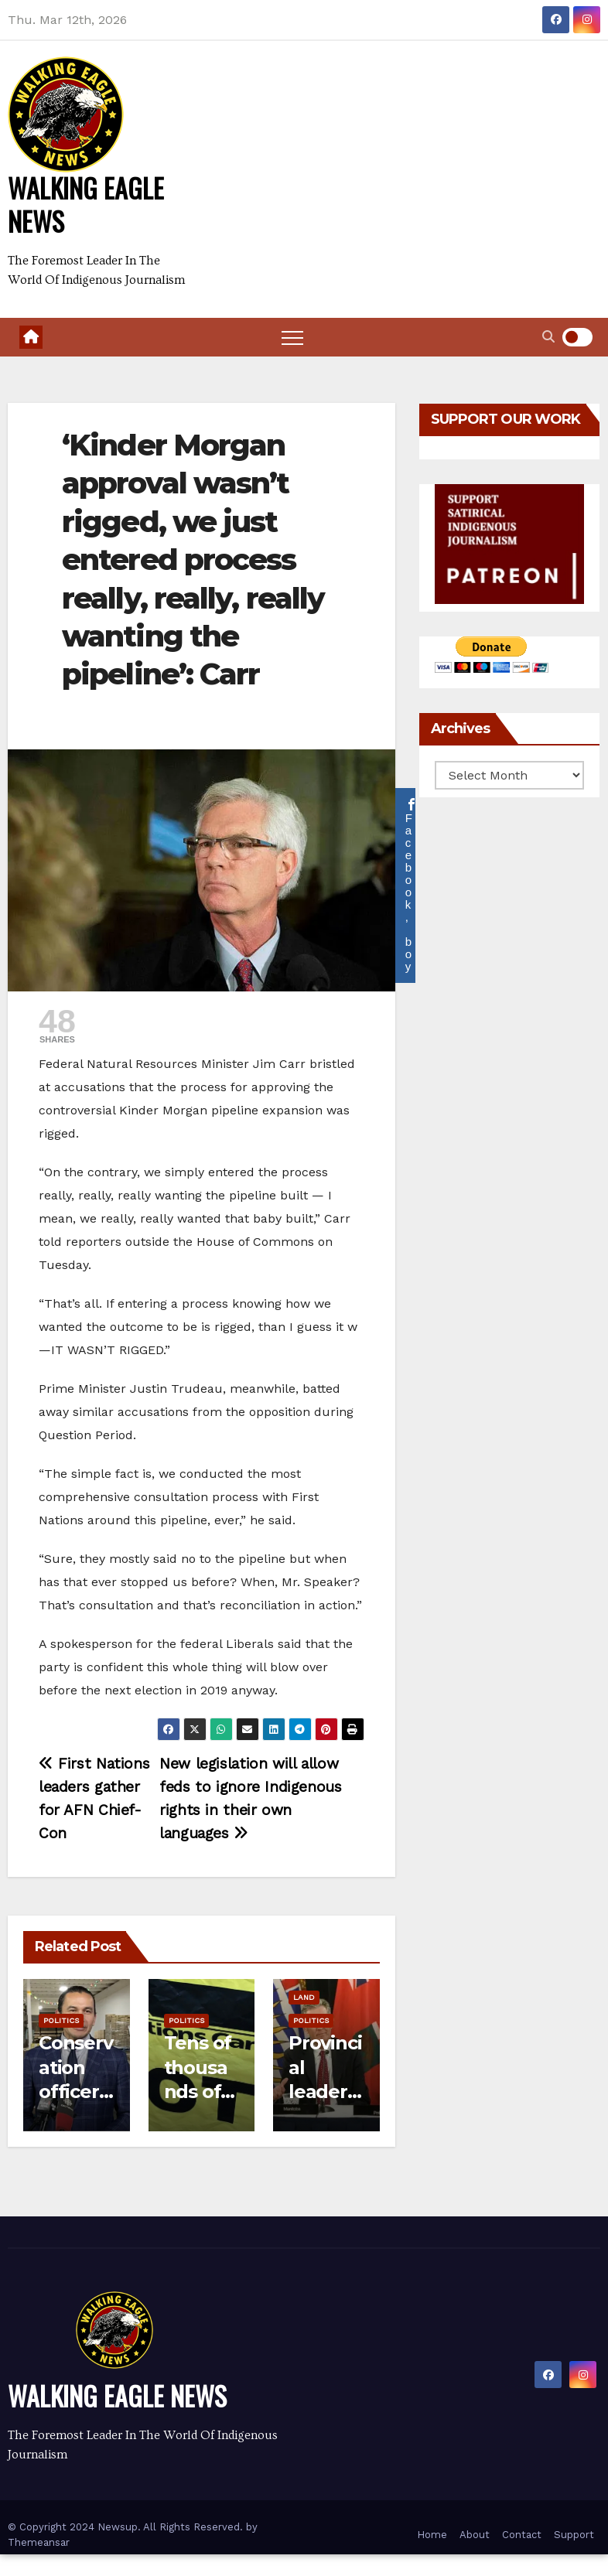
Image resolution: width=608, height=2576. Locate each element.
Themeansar (39, 2542)
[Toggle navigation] (292, 337)
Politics (61, 2020)
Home (432, 2534)
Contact (521, 2534)
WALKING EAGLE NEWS (86, 204)
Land (304, 1997)
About (474, 2534)
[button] (548, 336)
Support (574, 2534)
